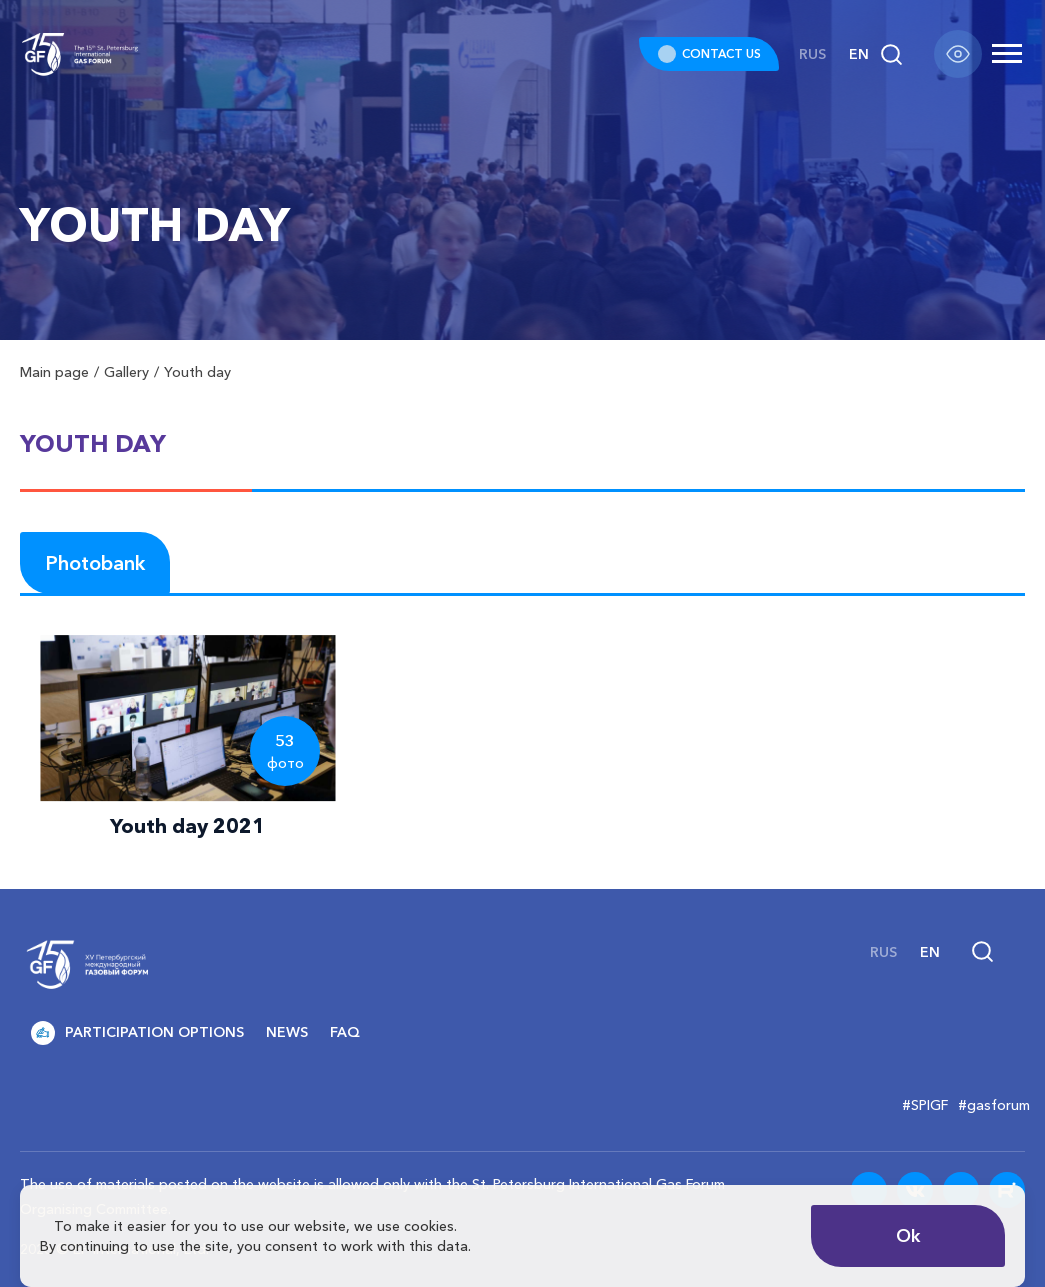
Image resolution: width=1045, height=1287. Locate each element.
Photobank (95, 563)
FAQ (345, 1032)
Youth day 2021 (187, 826)
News (287, 1032)
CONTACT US (721, 53)
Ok (908, 1236)
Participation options (137, 1033)
